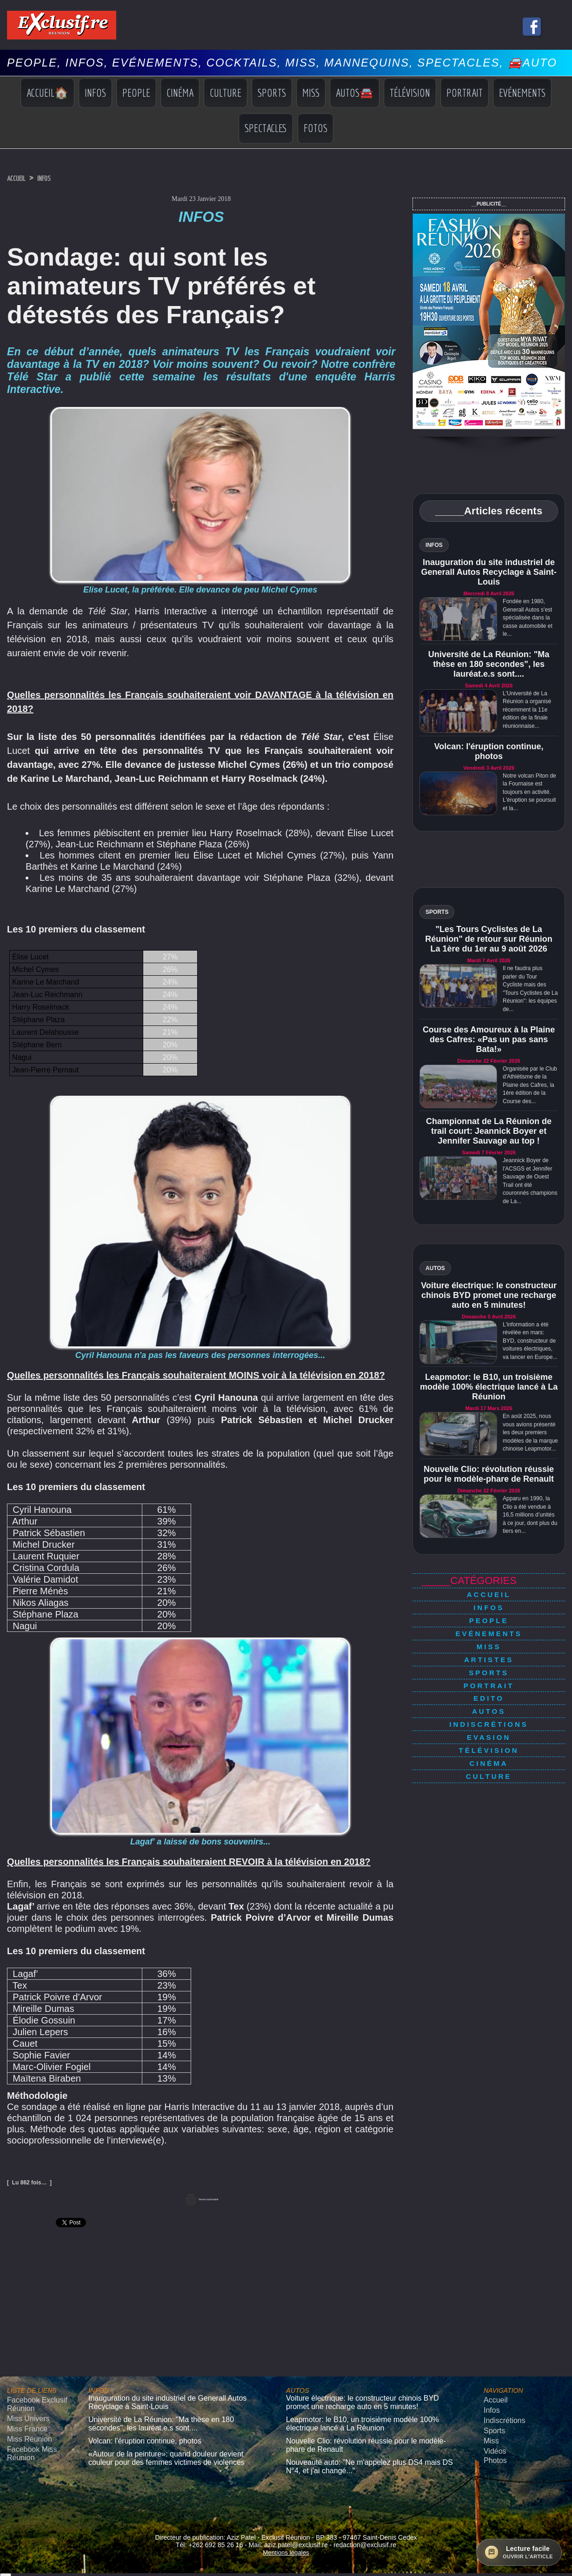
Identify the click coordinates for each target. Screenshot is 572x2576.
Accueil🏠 (47, 92)
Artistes (488, 1644)
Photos (493, 2450)
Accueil (20, 178)
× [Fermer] (5, 2561)
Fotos (315, 127)
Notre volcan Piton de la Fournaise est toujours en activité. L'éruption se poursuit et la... (529, 792)
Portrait (464, 92)
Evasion (489, 1706)
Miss (310, 92)
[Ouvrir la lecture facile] (519, 2552)
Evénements (522, 92)
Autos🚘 (354, 92)
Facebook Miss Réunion (27, 2444)
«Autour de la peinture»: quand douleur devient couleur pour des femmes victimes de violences (169, 2448)
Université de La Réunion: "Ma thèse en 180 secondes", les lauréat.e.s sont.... (489, 664)
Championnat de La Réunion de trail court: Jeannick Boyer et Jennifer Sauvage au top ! (489, 1131)
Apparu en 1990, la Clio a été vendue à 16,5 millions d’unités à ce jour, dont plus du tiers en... (530, 1514)
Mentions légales (285, 2535)
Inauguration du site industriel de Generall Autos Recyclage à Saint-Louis (488, 572)
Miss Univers (24, 2413)
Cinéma (179, 92)
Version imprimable (201, 2198)
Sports (272, 92)
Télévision (410, 92)
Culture (225, 92)
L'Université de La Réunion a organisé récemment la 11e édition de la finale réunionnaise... (527, 709)
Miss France (23, 2422)
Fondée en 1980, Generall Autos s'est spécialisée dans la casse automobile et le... (527, 617)
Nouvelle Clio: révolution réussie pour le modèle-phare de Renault (489, 1474)
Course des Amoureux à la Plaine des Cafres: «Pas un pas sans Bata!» (489, 1039)
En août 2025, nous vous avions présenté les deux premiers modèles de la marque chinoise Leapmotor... (530, 1432)
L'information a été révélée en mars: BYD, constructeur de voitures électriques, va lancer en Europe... (530, 1340)
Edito (488, 1675)
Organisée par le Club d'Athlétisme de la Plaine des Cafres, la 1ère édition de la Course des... (530, 1085)
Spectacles (266, 127)
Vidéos (493, 2442)
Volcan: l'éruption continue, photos (489, 751)
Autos (488, 1685)
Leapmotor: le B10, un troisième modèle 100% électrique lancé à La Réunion (489, 1386)
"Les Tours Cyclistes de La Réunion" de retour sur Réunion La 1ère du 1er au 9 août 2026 (488, 939)
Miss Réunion (25, 2431)
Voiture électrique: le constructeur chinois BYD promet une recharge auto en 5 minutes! (489, 1295)
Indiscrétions (488, 1695)
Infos (95, 92)
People (136, 92)
